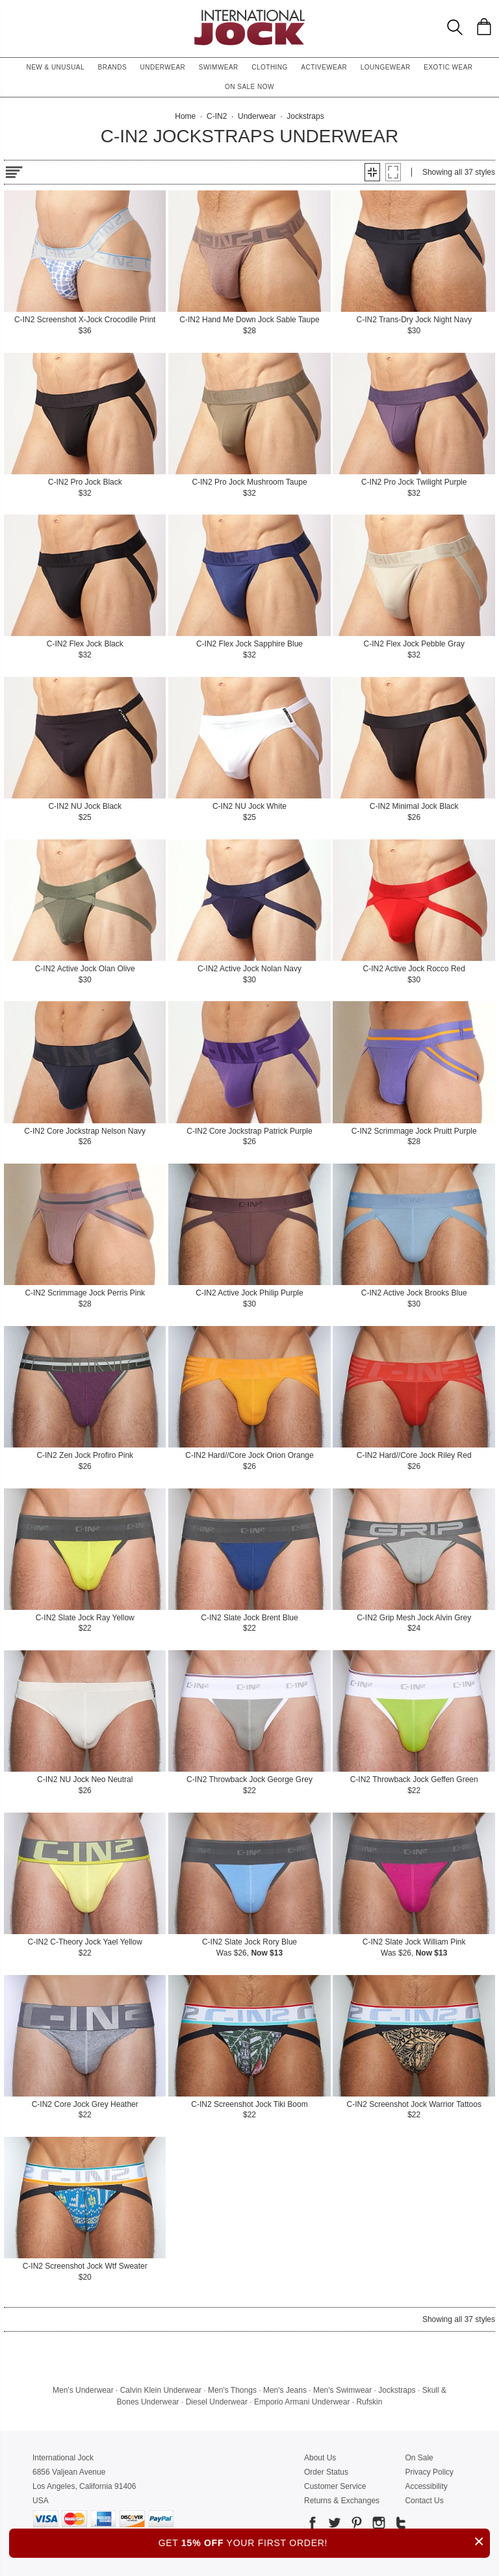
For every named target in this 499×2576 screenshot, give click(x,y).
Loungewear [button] (386, 67)
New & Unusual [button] (55, 67)
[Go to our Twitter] (333, 2525)
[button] (372, 172)
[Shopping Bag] (484, 26)
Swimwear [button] (218, 67)
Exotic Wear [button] (448, 67)
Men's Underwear (83, 2390)
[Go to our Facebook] (312, 2525)
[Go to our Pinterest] (355, 2525)
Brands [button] (112, 67)
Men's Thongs (232, 2390)
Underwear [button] (163, 67)
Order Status (326, 2472)
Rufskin (369, 2401)
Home (185, 116)
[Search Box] (455, 27)
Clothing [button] (269, 67)
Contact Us (424, 2500)
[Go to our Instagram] (377, 2525)
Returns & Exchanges (341, 2500)
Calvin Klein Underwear (160, 2390)
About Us (320, 2457)
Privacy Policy (429, 2472)
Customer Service (335, 2486)
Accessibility (426, 2486)
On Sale (419, 2457)
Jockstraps (396, 2390)
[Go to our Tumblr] (400, 2525)
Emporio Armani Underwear (302, 2401)
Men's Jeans (285, 2390)
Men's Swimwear (342, 2390)
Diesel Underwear (217, 2401)
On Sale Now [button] (249, 86)
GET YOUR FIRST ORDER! (324, 2541)
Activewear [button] (324, 67)
